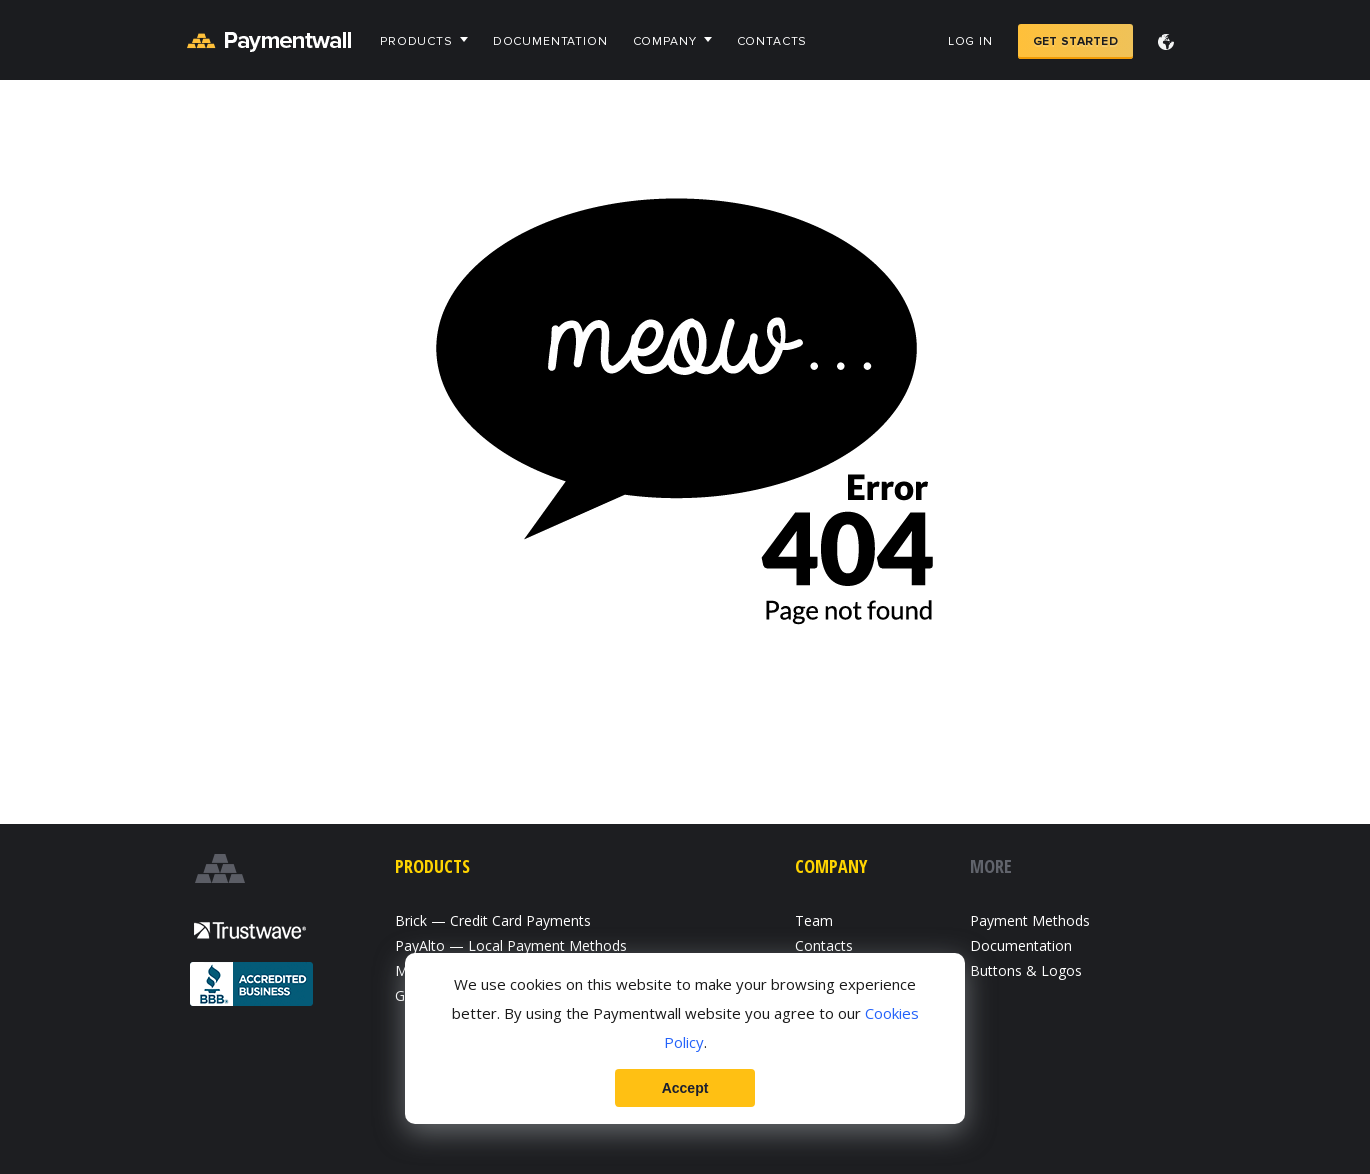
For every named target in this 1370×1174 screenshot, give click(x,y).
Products (416, 41)
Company (665, 41)
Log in (970, 41)
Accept (685, 1088)
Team (814, 920)
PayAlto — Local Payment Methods (511, 945)
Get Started (1075, 41)
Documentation (550, 41)
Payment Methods (1030, 920)
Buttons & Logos (1026, 970)
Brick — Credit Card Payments (493, 920)
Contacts (772, 41)
